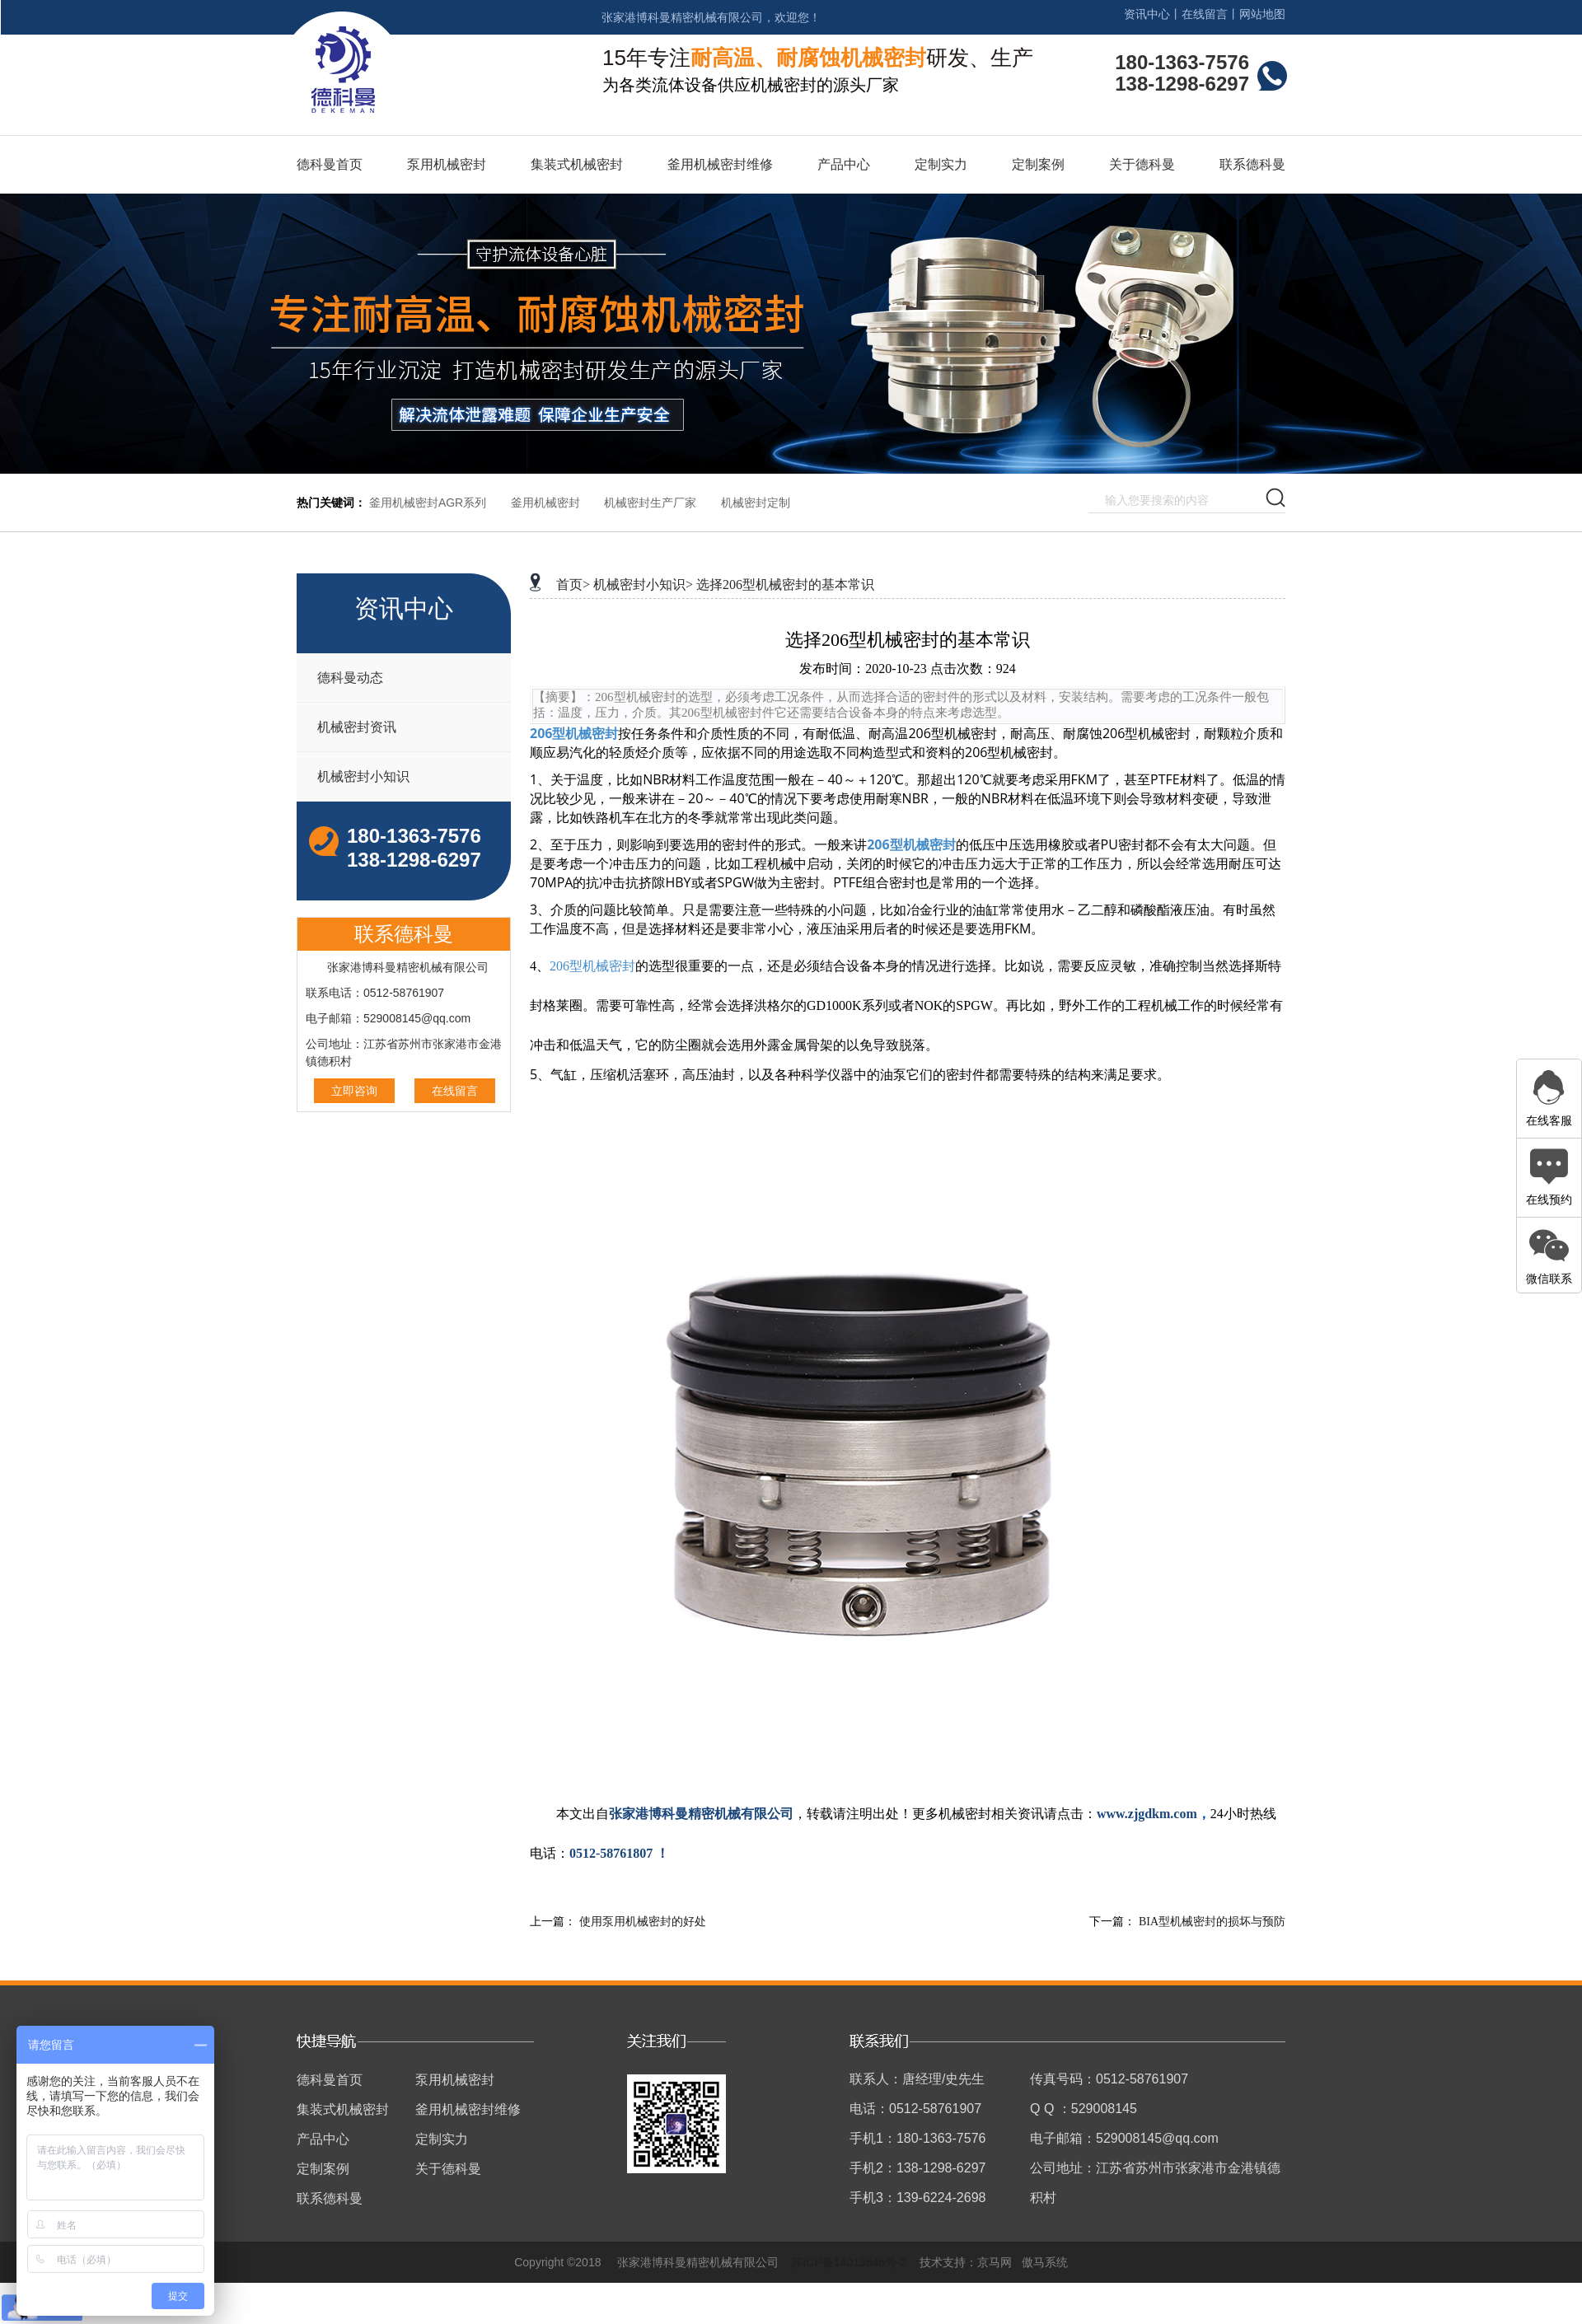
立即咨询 (354, 1090)
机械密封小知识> (643, 584)
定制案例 (1038, 164)
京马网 (994, 2262)
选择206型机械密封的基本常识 (785, 584)
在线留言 (1205, 14)
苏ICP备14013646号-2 (848, 2262)
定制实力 (941, 164)
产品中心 (843, 164)
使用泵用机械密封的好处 (642, 1921)
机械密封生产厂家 (650, 502)
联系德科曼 (1252, 164)
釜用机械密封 (545, 502)
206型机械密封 (574, 733)
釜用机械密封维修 (720, 164)
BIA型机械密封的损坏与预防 (1212, 1921)
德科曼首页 (330, 164)
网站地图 (1262, 14)
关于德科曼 (1142, 164)
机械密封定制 (755, 502)
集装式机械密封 (577, 164)
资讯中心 (1147, 14)
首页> (573, 584)
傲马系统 (1045, 2262)
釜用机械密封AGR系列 (427, 502)
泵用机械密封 (446, 164)
